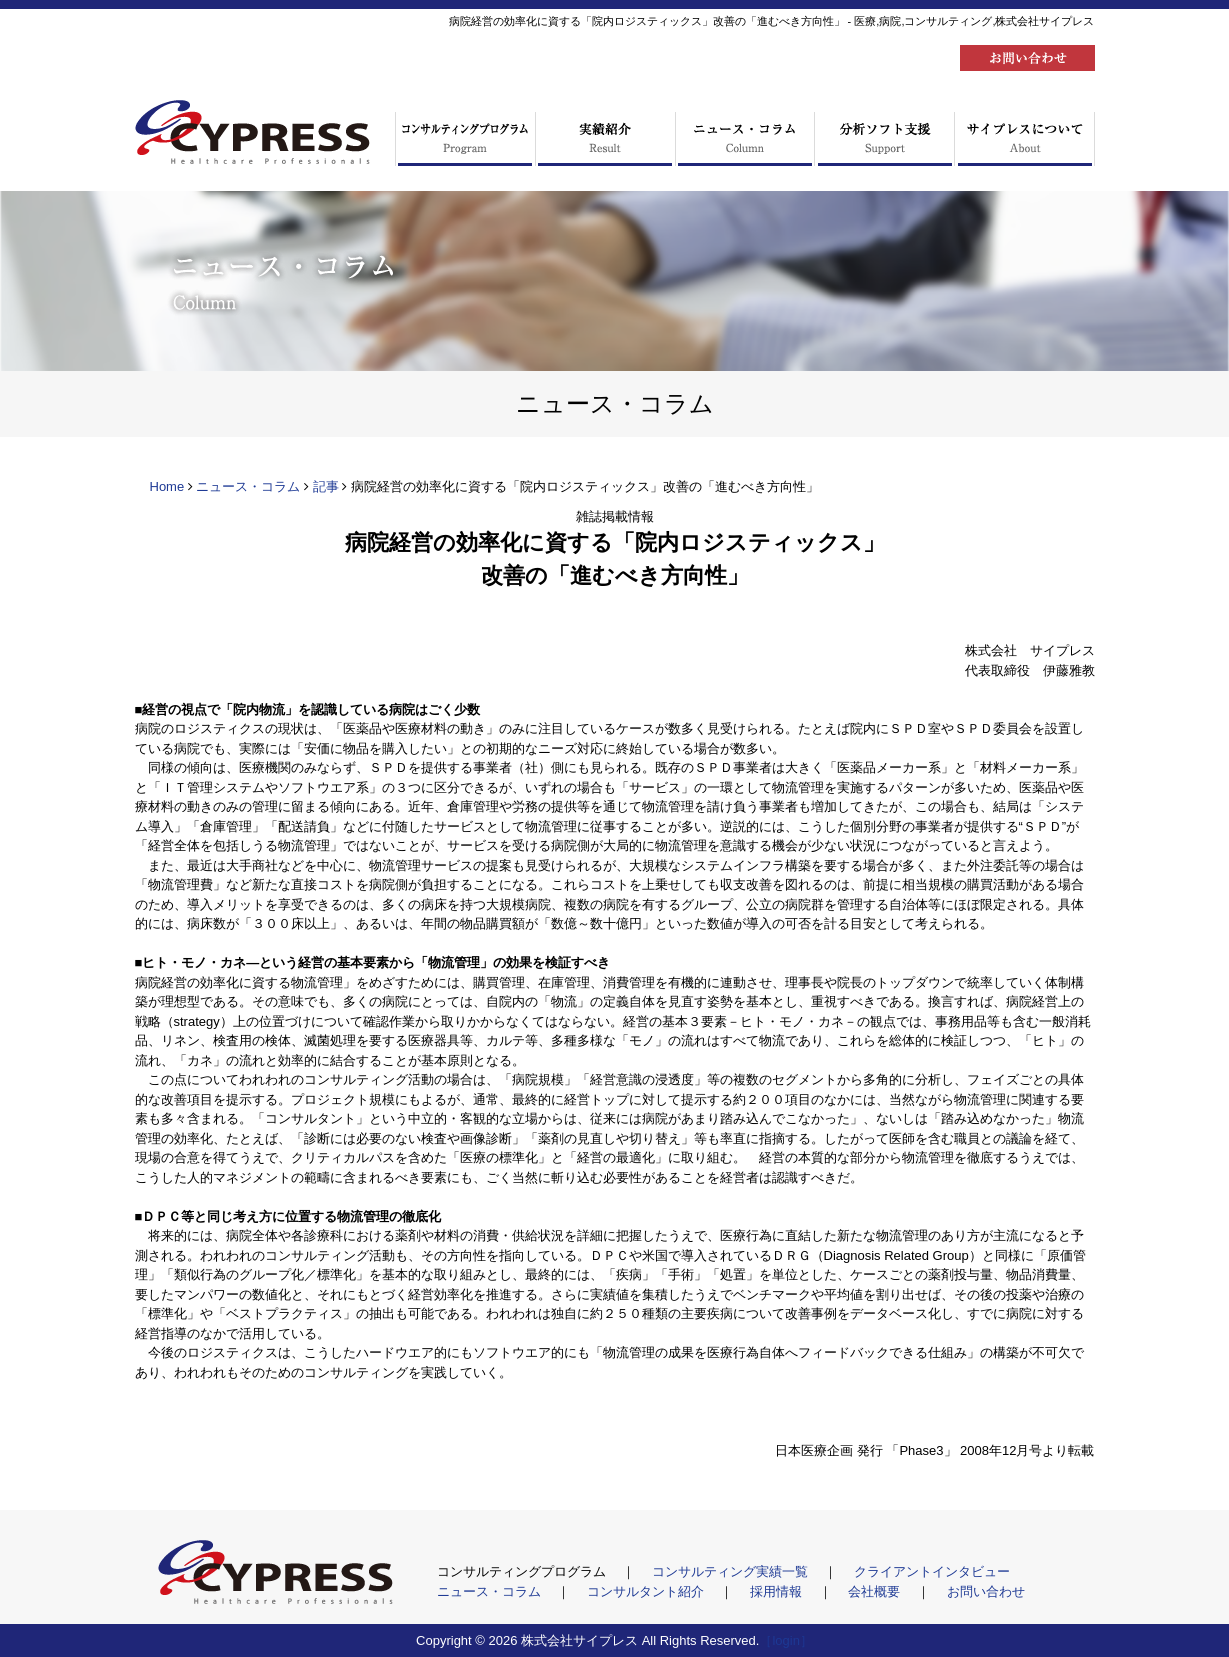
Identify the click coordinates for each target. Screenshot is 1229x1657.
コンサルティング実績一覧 (732, 1571)
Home (167, 486)
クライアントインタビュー (932, 1571)
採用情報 (778, 1591)
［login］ (785, 1640)
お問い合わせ (986, 1591)
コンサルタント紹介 (647, 1591)
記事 (326, 486)
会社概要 (876, 1591)
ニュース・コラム (248, 486)
